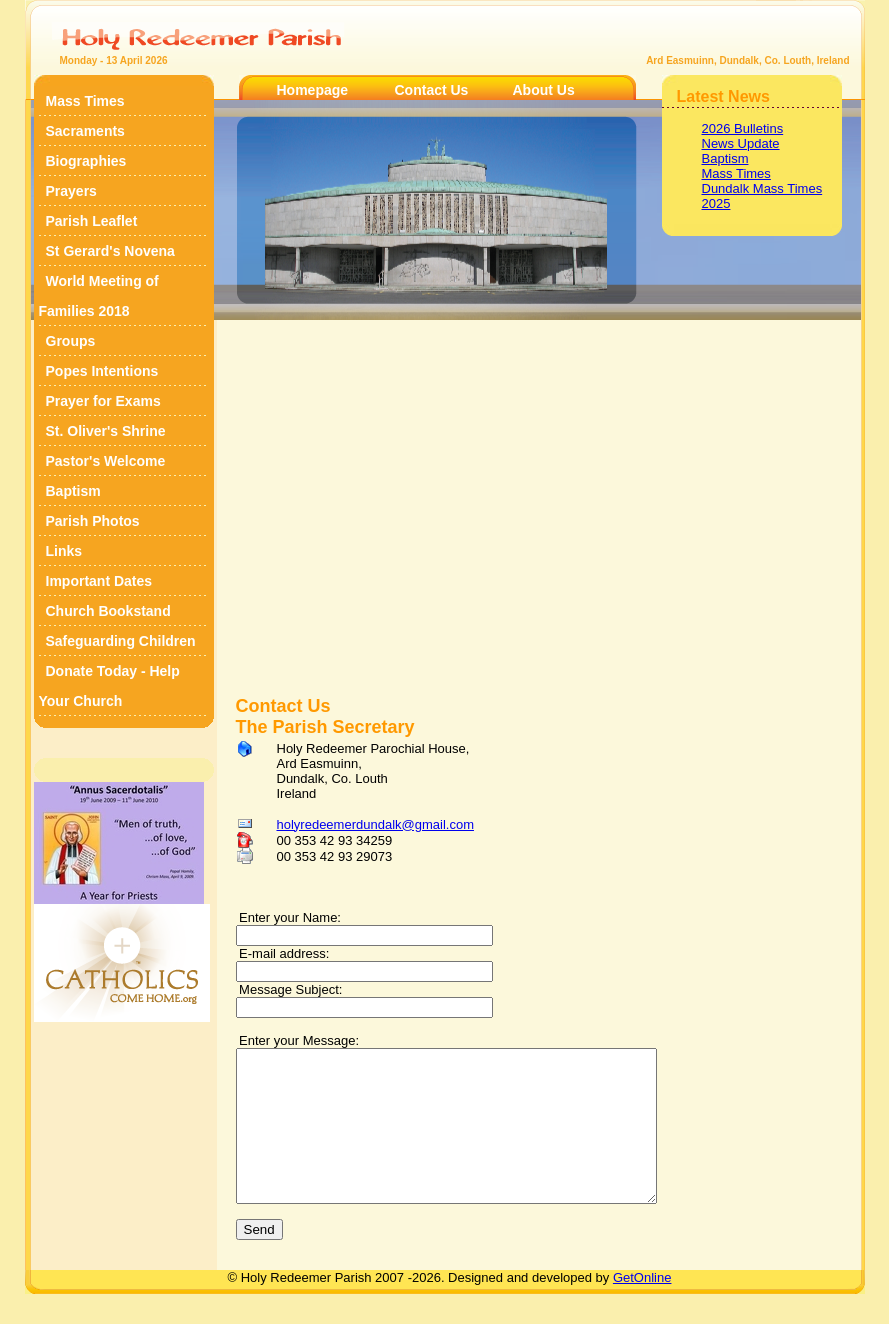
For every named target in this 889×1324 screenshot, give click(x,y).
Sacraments (85, 131)
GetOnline (642, 1307)
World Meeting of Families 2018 (99, 296)
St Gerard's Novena (110, 251)
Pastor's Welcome (106, 461)
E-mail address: (283, 953)
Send (259, 1259)
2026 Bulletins (743, 128)
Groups (71, 341)
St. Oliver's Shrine (106, 431)
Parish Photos (93, 521)
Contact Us (432, 90)
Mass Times (85, 101)
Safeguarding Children (121, 641)
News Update (741, 143)
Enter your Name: (289, 917)
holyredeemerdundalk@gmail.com (375, 824)
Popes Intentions (102, 371)
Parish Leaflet (92, 221)
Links (64, 551)
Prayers (71, 191)
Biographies (86, 161)
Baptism (73, 491)
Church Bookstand (108, 611)
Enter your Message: (298, 1040)
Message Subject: (289, 989)
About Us (544, 90)
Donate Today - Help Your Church (109, 686)
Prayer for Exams (103, 401)
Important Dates (99, 581)
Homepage (313, 90)
